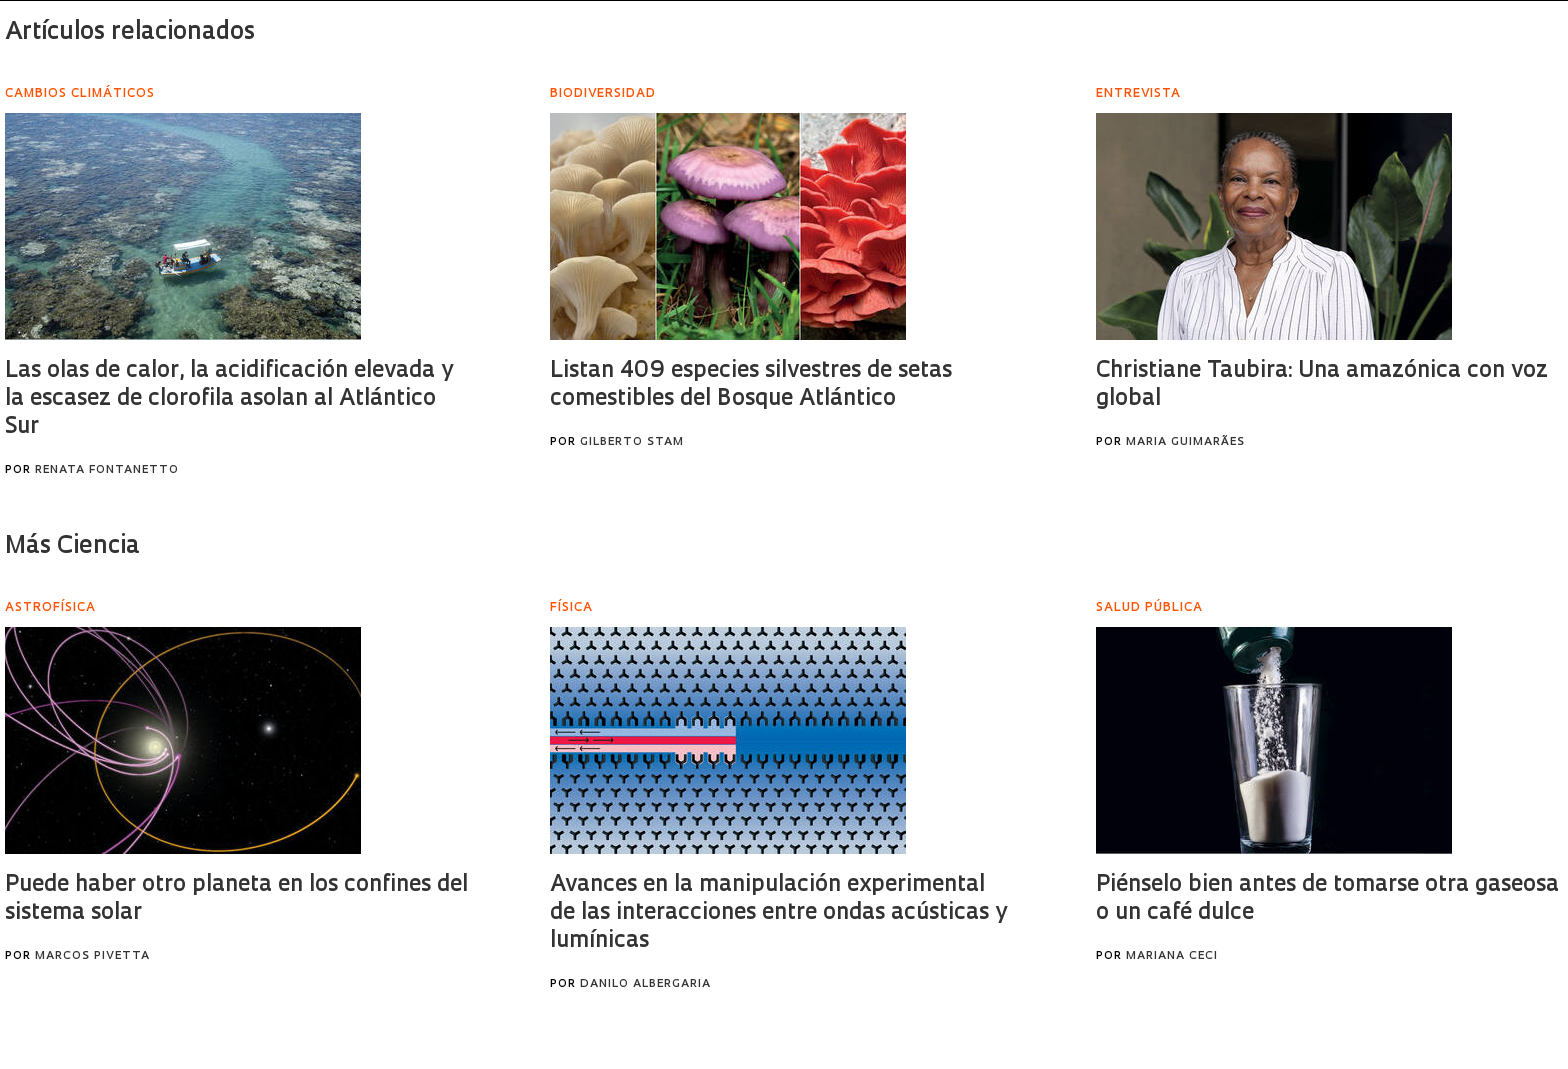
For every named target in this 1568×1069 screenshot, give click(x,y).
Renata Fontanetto (107, 470)
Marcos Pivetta (92, 956)
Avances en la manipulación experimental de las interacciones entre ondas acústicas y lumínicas (778, 913)
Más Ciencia (72, 547)
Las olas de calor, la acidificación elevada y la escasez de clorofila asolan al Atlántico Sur (229, 399)
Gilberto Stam (632, 442)
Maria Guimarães (1185, 442)
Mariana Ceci (1172, 956)
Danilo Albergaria (645, 984)
